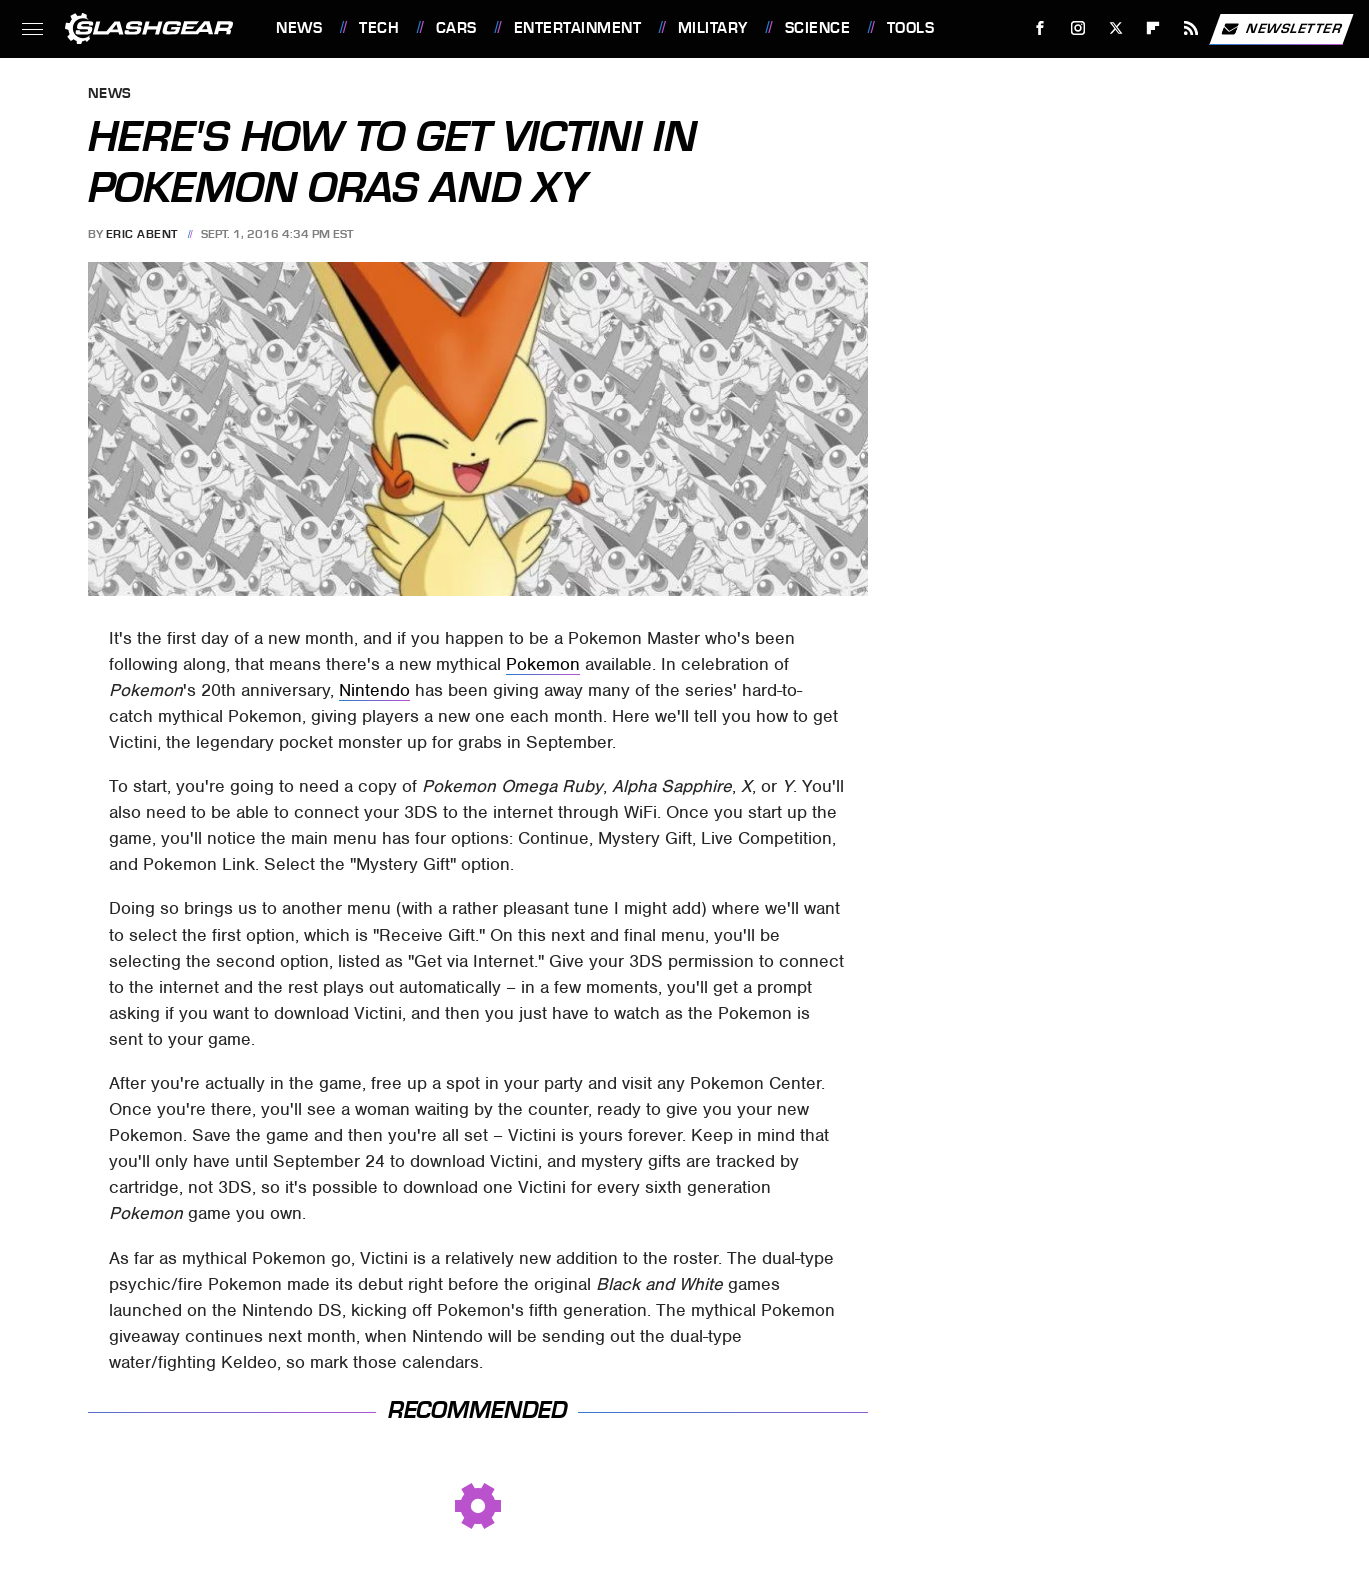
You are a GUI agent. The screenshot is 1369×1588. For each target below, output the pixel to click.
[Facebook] (1040, 28)
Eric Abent (142, 234)
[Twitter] (1115, 28)
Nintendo (374, 690)
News (299, 28)
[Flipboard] (1153, 28)
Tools (911, 28)
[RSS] (1191, 28)
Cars (456, 28)
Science (818, 28)
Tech (379, 28)
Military (713, 28)
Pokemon (543, 664)
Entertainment (578, 28)
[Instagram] (1078, 28)
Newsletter (1281, 29)
